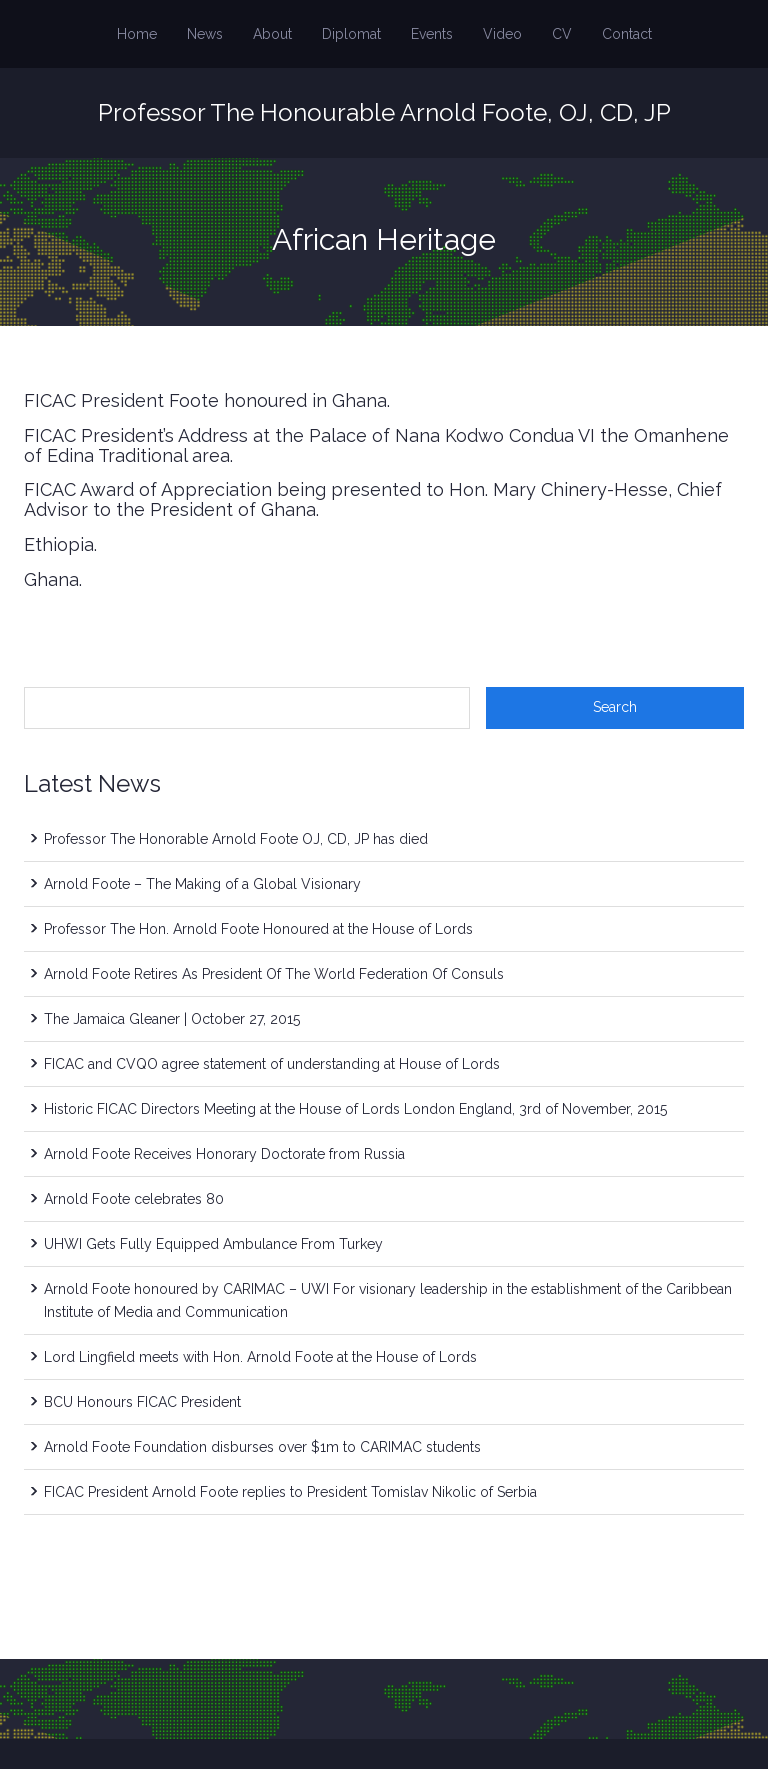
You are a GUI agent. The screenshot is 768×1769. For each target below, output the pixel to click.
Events (432, 34)
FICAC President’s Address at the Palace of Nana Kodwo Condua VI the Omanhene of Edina (376, 445)
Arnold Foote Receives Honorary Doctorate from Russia (224, 1154)
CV (562, 34)
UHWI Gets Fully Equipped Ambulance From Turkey (213, 1244)
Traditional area (164, 455)
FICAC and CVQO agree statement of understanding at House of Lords (272, 1064)
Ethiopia (59, 544)
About (272, 34)
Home (137, 34)
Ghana (51, 579)
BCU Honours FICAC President (142, 1402)
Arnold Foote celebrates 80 (134, 1199)
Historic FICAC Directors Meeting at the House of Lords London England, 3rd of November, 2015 (355, 1109)
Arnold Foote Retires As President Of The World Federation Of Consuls (274, 974)
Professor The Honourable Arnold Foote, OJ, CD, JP (384, 112)
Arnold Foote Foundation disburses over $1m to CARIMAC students (262, 1447)
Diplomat (351, 34)
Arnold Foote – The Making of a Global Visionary (202, 884)
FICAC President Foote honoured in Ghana (205, 400)
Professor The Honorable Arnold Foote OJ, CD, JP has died (236, 839)
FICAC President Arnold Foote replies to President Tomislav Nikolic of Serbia (290, 1492)
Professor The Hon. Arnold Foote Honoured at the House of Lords (258, 929)
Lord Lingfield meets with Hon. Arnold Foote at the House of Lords (260, 1357)
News (205, 34)
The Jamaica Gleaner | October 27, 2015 (172, 1019)
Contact (627, 34)
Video (502, 34)
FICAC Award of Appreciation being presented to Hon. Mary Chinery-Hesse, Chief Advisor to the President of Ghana (373, 499)
